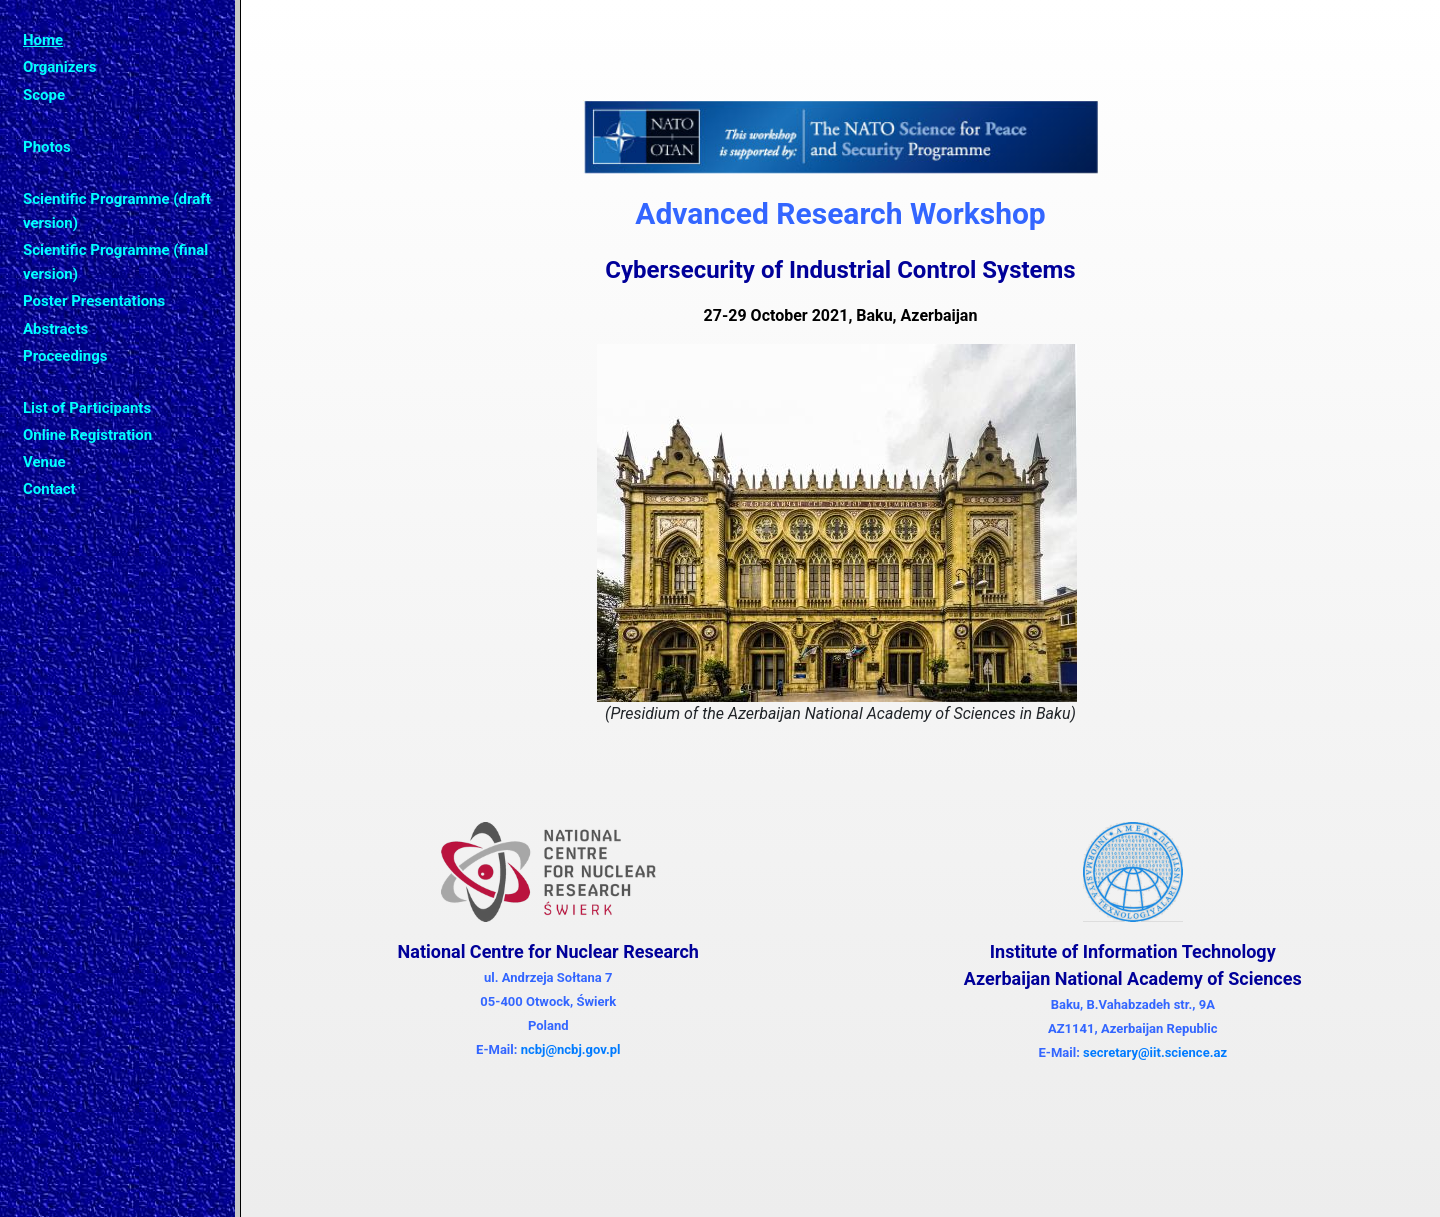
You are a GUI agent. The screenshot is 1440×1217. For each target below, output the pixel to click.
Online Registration (87, 435)
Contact (49, 489)
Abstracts (55, 329)
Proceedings (65, 356)
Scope (44, 95)
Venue (44, 462)
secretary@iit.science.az (1155, 1052)
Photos (47, 147)
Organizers (59, 67)
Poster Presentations (94, 301)
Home (43, 40)
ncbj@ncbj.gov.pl (571, 1049)
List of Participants (87, 408)
